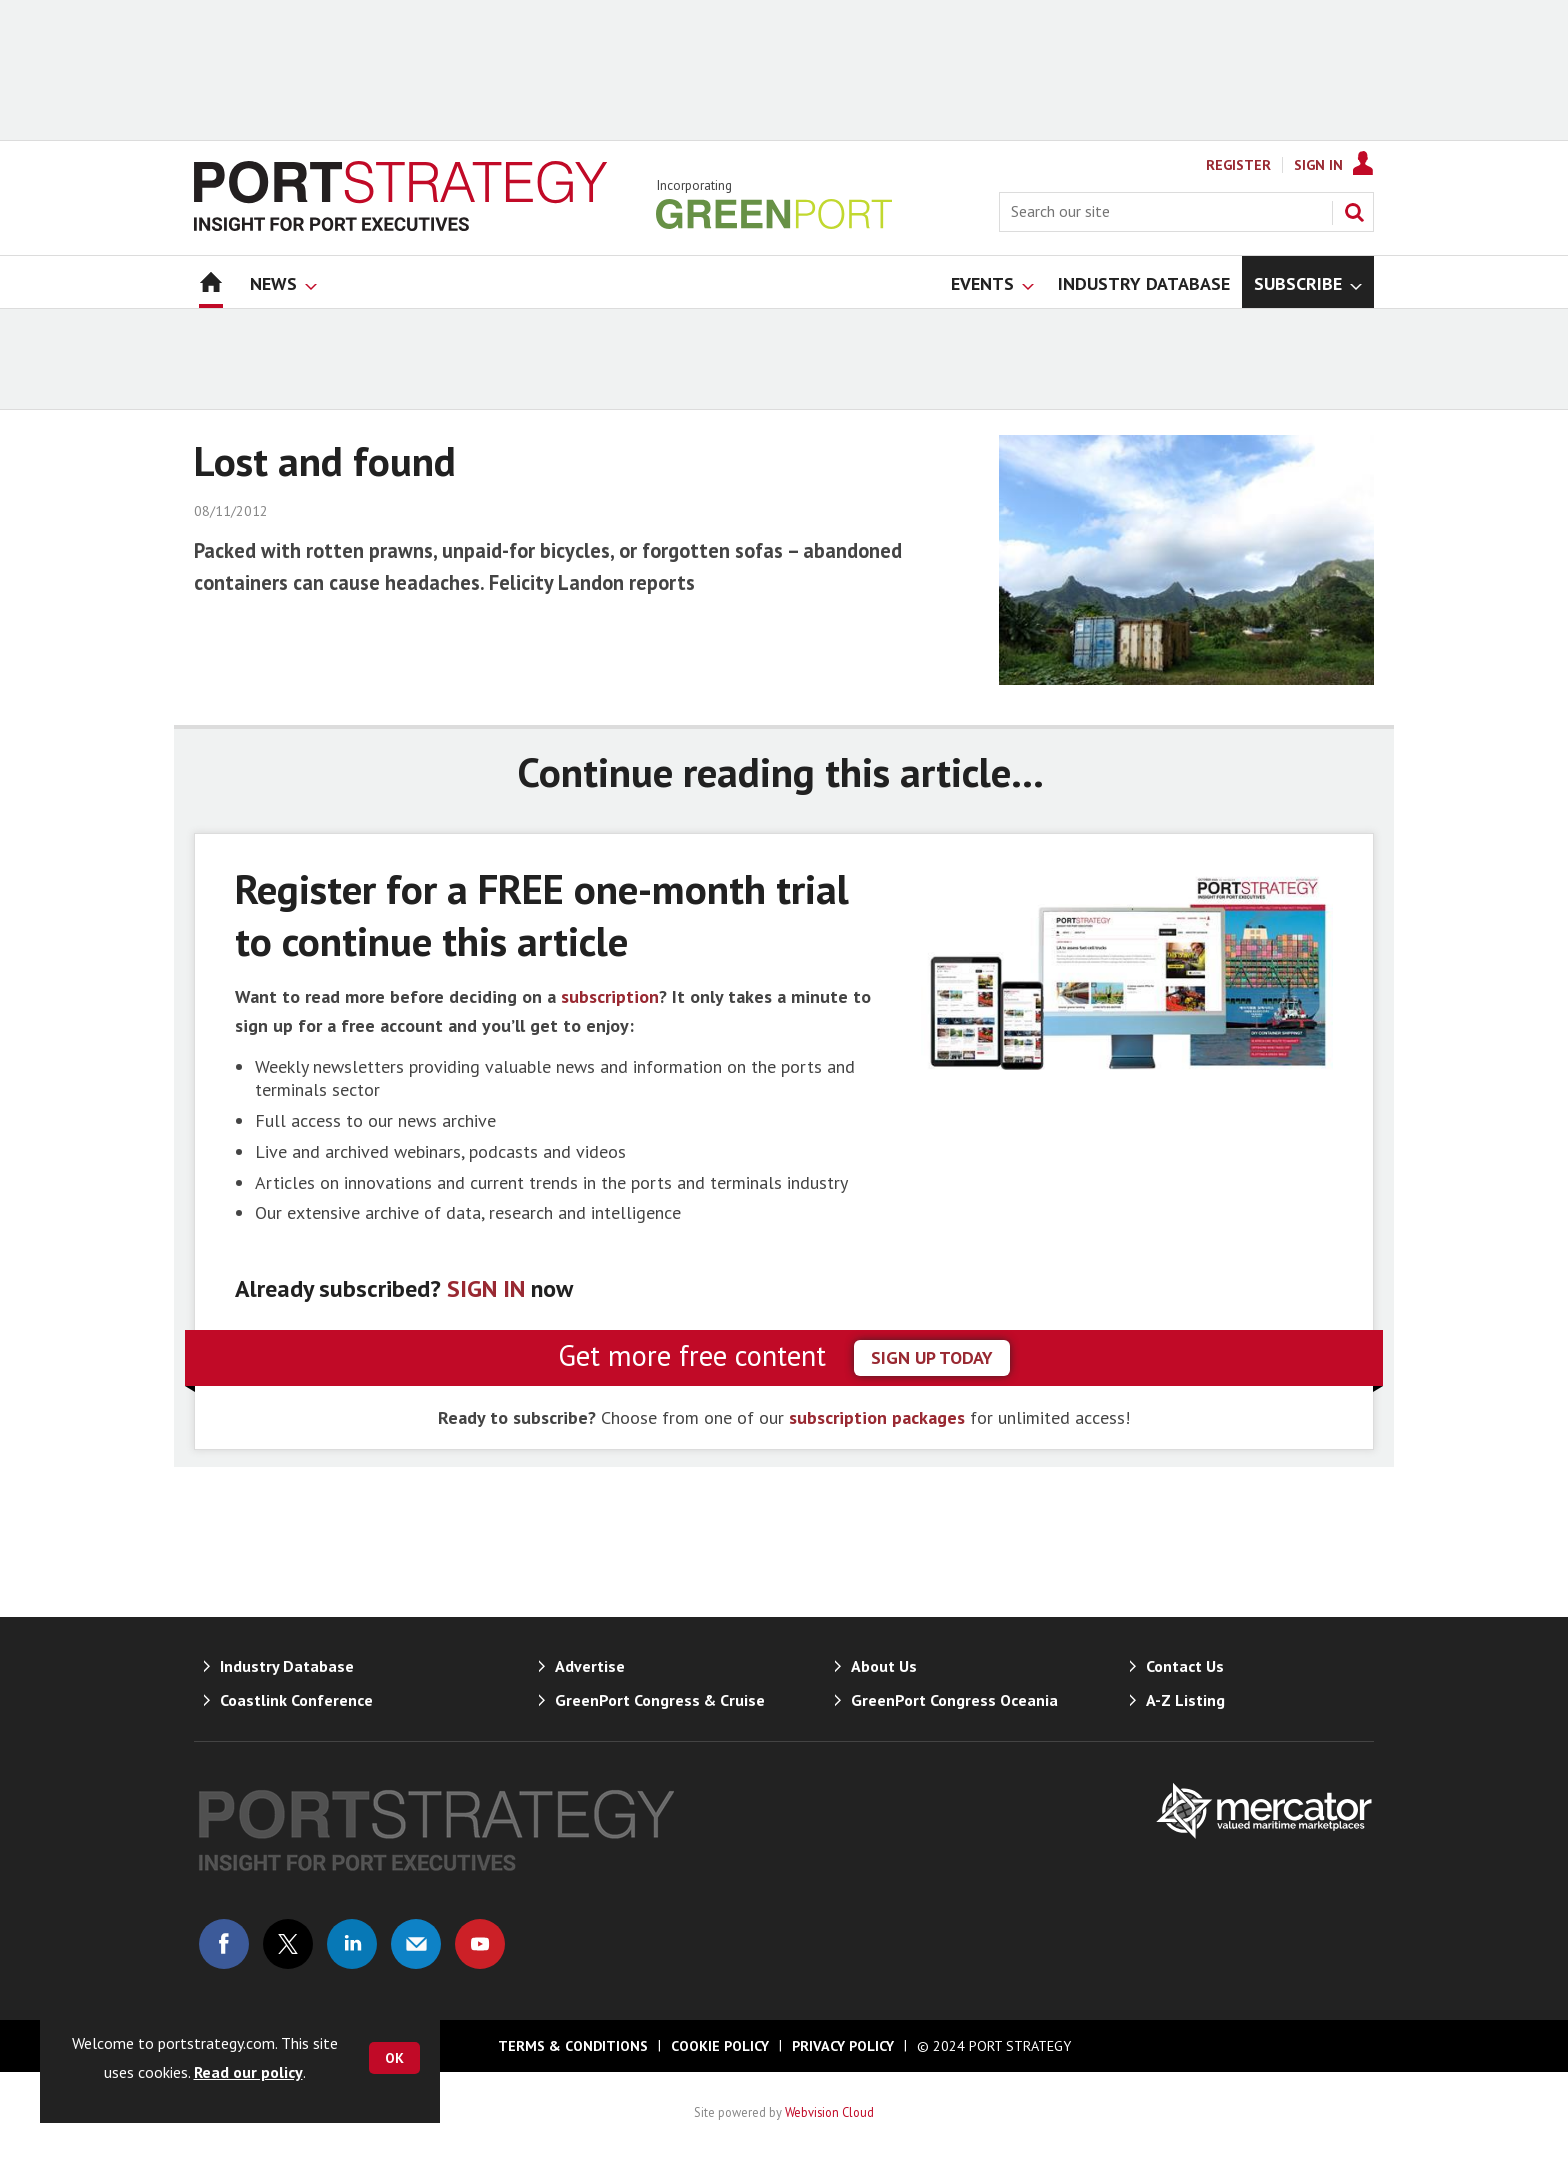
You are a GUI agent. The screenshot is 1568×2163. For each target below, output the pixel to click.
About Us (884, 1666)
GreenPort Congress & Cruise (660, 1700)
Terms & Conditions (573, 2046)
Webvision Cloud (829, 2112)
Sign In (1318, 165)
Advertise (590, 1666)
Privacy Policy (843, 2046)
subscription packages (877, 1417)
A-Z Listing (1185, 1700)
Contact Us (1185, 1666)
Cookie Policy (720, 2046)
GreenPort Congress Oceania (954, 1700)
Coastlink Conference (296, 1700)
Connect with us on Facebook (224, 1944)
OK (394, 2058)
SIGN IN (486, 1288)
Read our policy (248, 2072)
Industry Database (287, 1666)
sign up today (932, 1357)
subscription (610, 996)
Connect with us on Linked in (352, 1944)
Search (1354, 212)
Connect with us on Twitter (288, 1944)
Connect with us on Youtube (480, 1944)
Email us (416, 1944)
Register (1238, 165)
